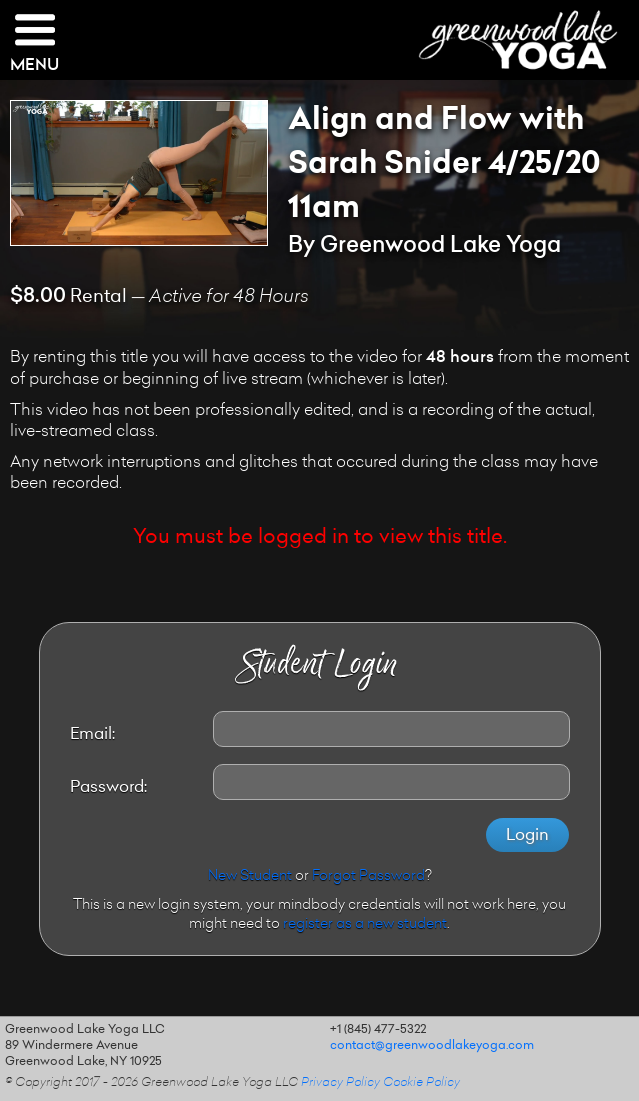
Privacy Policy (340, 1083)
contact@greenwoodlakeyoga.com (432, 1046)
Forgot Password (368, 877)
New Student (250, 877)
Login (527, 836)
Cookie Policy (421, 1083)
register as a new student (365, 925)
